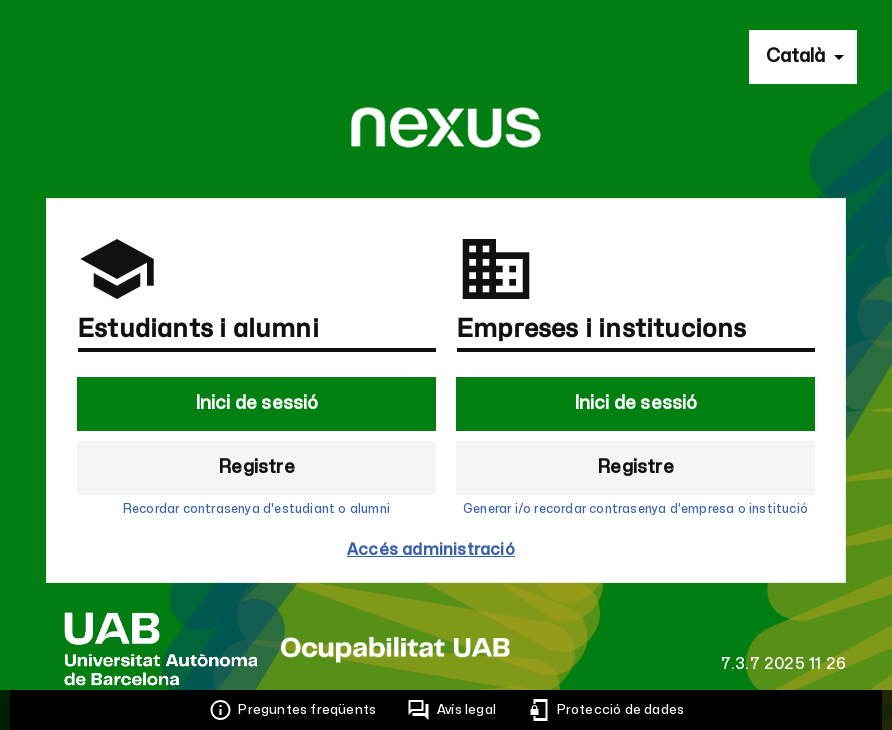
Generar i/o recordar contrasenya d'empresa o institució (635, 509)
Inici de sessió (257, 403)
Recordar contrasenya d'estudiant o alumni (256, 509)
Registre (256, 467)
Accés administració (431, 550)
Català (795, 56)
